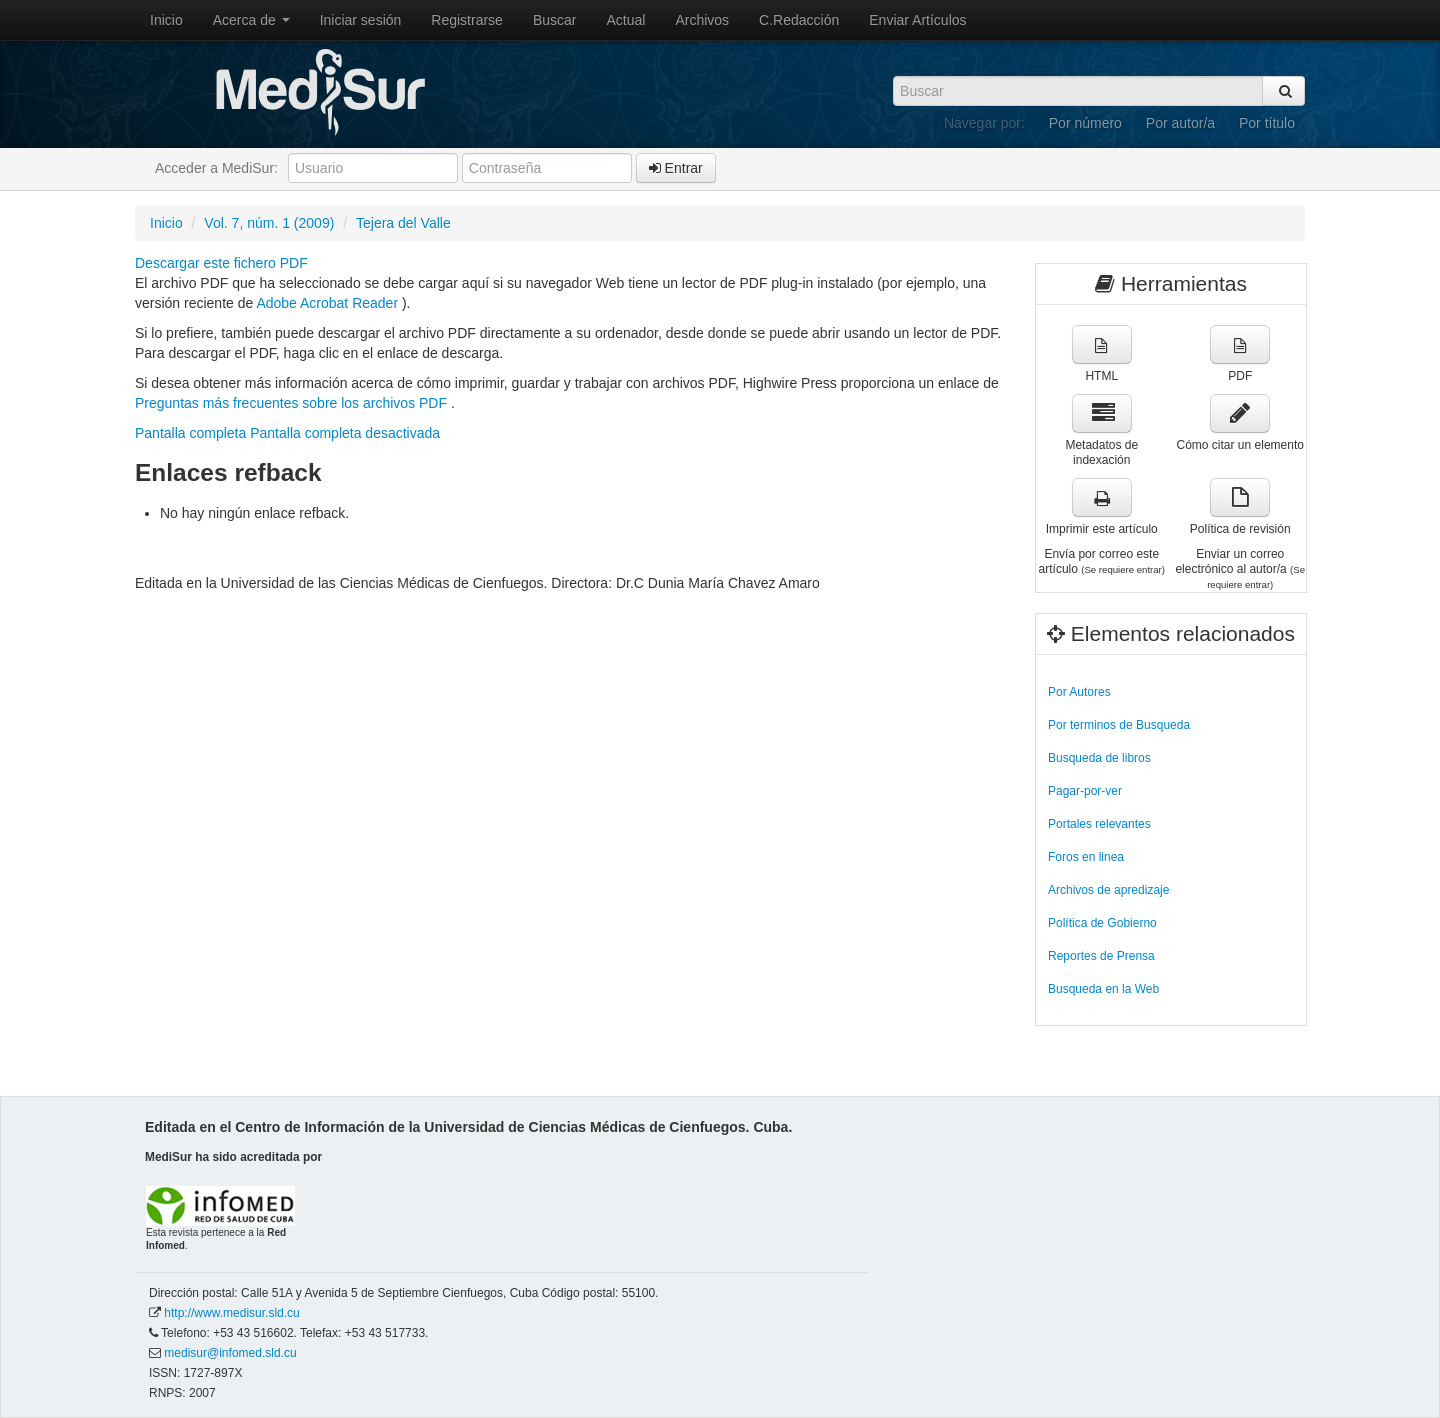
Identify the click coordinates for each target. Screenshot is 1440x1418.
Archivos (702, 20)
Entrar (676, 168)
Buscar (555, 20)
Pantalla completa (190, 433)
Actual (626, 20)
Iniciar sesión (361, 20)
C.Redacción (799, 20)
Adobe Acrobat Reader (329, 303)
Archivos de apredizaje (1108, 890)
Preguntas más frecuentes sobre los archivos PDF (293, 403)
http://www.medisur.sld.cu (231, 1313)
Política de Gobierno (1102, 923)
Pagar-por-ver (1085, 791)
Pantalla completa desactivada (345, 433)
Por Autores (1079, 692)
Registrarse (467, 20)
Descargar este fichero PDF (221, 263)
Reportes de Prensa (1101, 956)
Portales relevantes (1099, 824)
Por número (1085, 123)
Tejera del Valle (403, 223)
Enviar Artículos (917, 20)
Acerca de (251, 20)
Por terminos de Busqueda (1119, 725)
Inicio (166, 20)
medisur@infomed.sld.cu (230, 1353)
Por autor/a (1180, 123)
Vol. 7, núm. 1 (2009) (269, 223)
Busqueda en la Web (1103, 989)
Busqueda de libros (1099, 758)
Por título (1267, 123)
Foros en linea (1086, 857)
